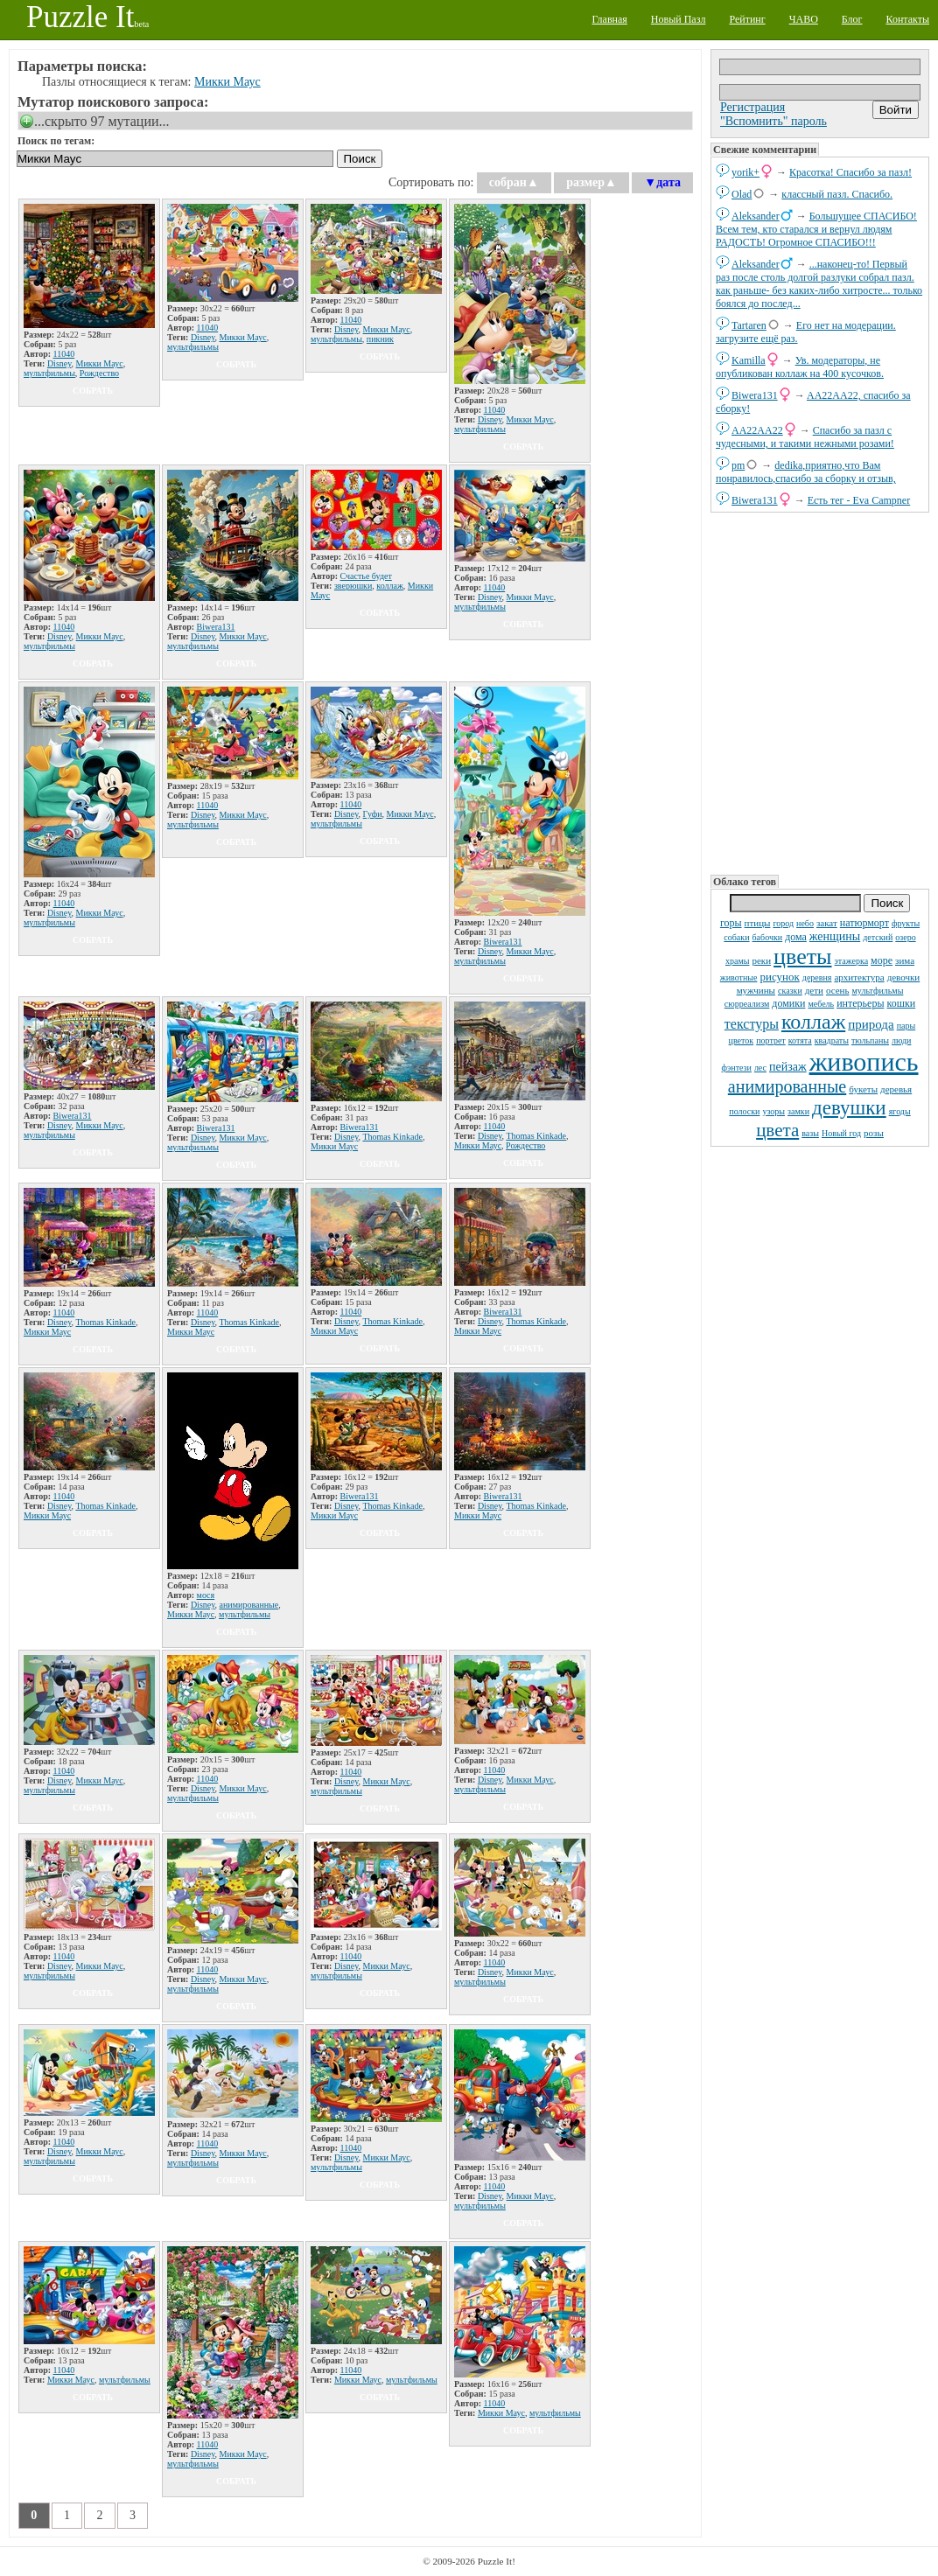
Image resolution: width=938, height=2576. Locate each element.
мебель (821, 1004)
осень (838, 990)
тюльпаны (870, 1040)
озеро (905, 937)
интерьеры (860, 1003)
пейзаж (788, 1066)
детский (877, 937)
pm (738, 465)
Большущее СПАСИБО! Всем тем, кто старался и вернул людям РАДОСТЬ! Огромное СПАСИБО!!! (816, 229)
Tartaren (749, 325)
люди (901, 1040)
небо (805, 923)
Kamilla (749, 360)
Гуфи (372, 814)
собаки (736, 937)
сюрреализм (746, 1004)
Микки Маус (227, 81)
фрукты (906, 923)
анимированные (787, 1086)
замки (798, 1111)
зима (904, 960)
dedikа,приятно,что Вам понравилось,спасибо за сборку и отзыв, (806, 472)
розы (874, 1132)
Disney (59, 363)
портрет (771, 1040)
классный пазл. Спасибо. (836, 194)
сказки (790, 990)
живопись (864, 1061)
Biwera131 (755, 395)
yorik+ (746, 172)
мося (206, 1595)
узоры (773, 1111)
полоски (744, 1111)
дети (814, 990)
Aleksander (756, 216)
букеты (863, 1089)
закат (826, 923)
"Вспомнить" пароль (773, 121)
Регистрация (752, 107)
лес (760, 1067)
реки (761, 960)
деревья (896, 1089)
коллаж (813, 1021)
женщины (834, 936)
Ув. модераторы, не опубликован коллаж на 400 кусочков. (800, 367)
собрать (93, 390)
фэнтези (737, 1067)
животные (739, 977)
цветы (802, 956)
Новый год (841, 1133)
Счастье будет (366, 576)
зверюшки (353, 585)
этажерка (852, 961)
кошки (900, 1003)
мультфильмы (878, 990)
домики (788, 1003)
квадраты (832, 1040)
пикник (380, 339)
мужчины (756, 990)
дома (796, 937)
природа (870, 1024)
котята (800, 1040)
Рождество (99, 373)
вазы (810, 1133)
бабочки (767, 937)
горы (731, 923)
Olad (742, 194)
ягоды (900, 1111)
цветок (741, 1040)
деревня (817, 977)
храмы (737, 961)
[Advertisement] (820, 692)
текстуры (751, 1023)
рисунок (779, 976)
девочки (903, 977)
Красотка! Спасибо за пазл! (850, 172)
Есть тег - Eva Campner (859, 500)
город (783, 923)
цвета (777, 1130)
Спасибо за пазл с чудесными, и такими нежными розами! (805, 437)
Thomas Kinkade (392, 1136)
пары (906, 1025)
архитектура (859, 977)
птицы (758, 923)
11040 (64, 354)
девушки (849, 1108)
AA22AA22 (757, 430)
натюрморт (864, 923)
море (881, 960)
